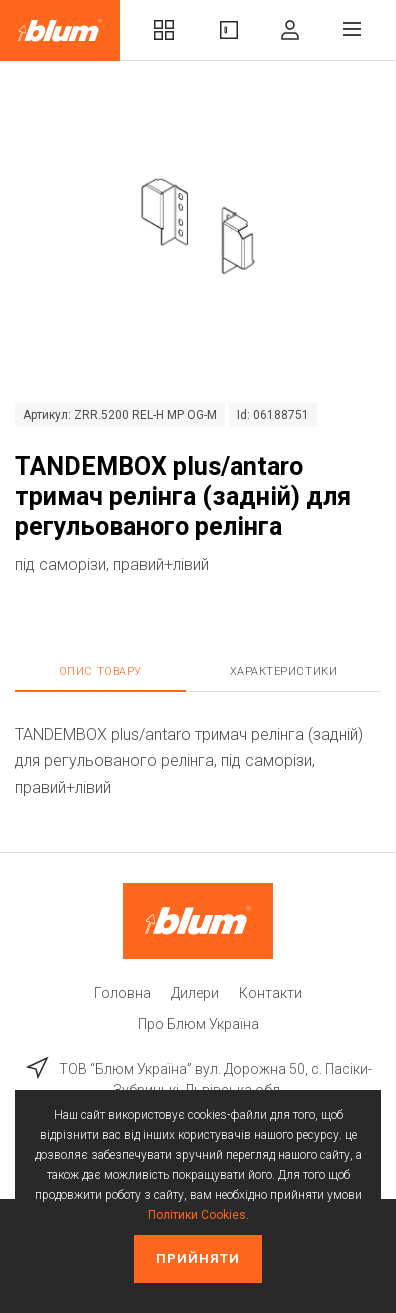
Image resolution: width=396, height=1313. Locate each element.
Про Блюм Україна (198, 1024)
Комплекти (164, 30)
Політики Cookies (197, 1215)
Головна (122, 993)
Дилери (195, 993)
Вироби (229, 30)
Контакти (270, 993)
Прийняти (198, 1258)
